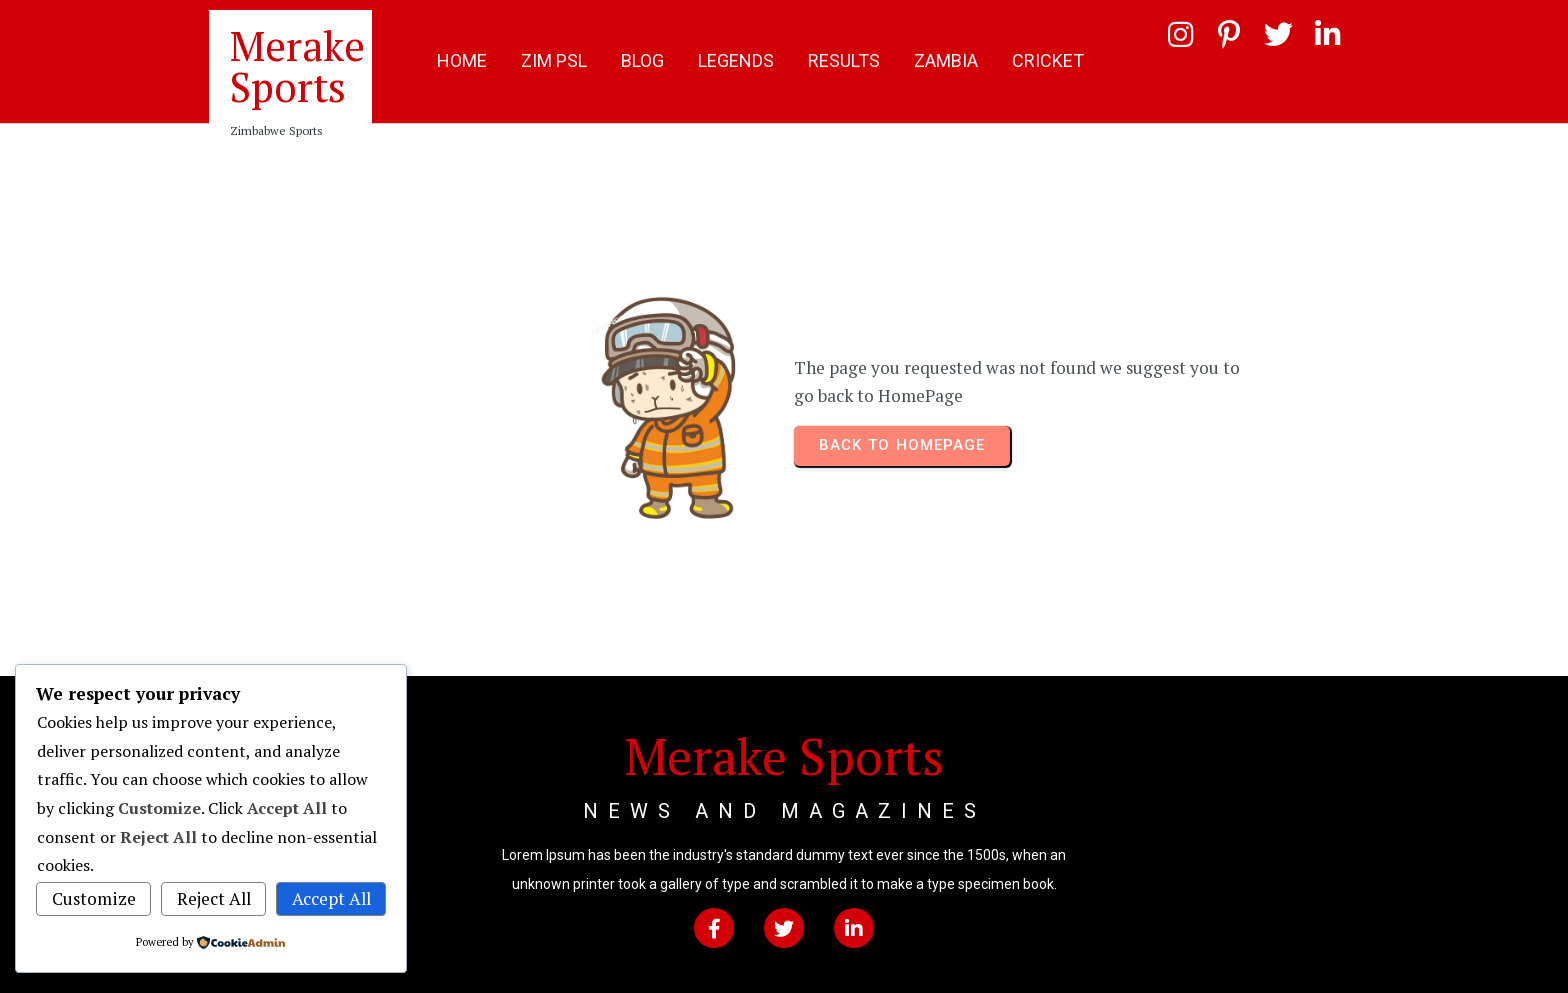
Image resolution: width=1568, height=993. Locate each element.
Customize (94, 898)
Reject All (214, 898)
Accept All (331, 898)
